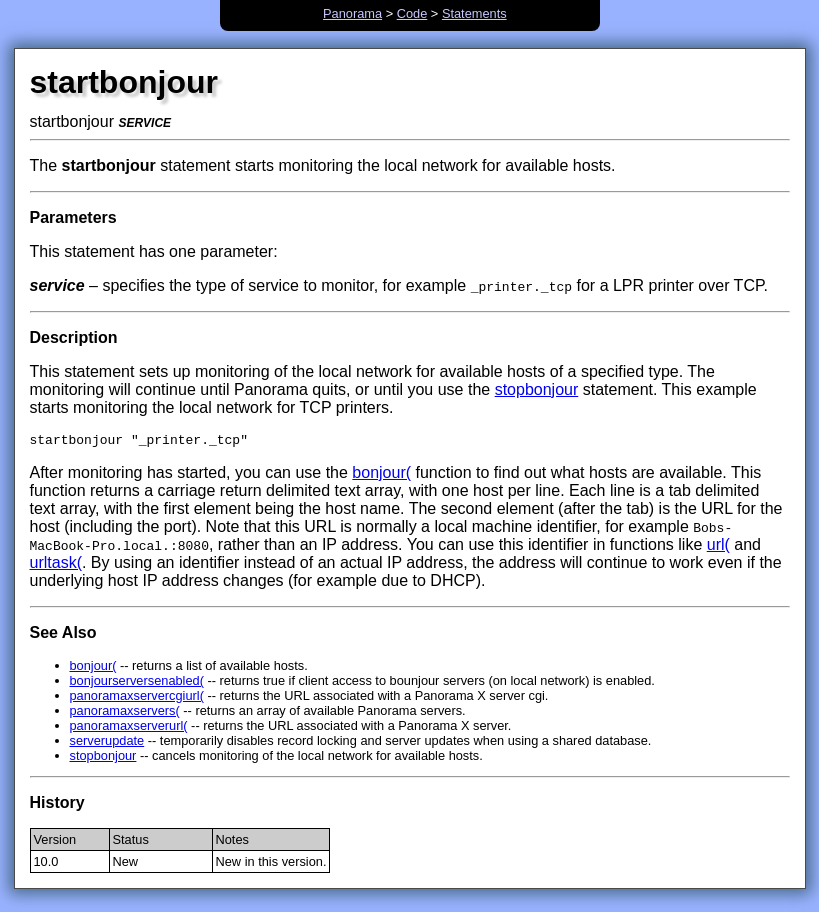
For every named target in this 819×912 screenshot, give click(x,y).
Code (412, 13)
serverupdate (107, 743)
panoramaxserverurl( (129, 728)
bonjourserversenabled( (137, 683)
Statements (474, 13)
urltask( (56, 565)
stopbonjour (537, 389)
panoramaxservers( (125, 713)
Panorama (352, 13)
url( (718, 547)
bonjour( (381, 475)
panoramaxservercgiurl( (137, 698)
